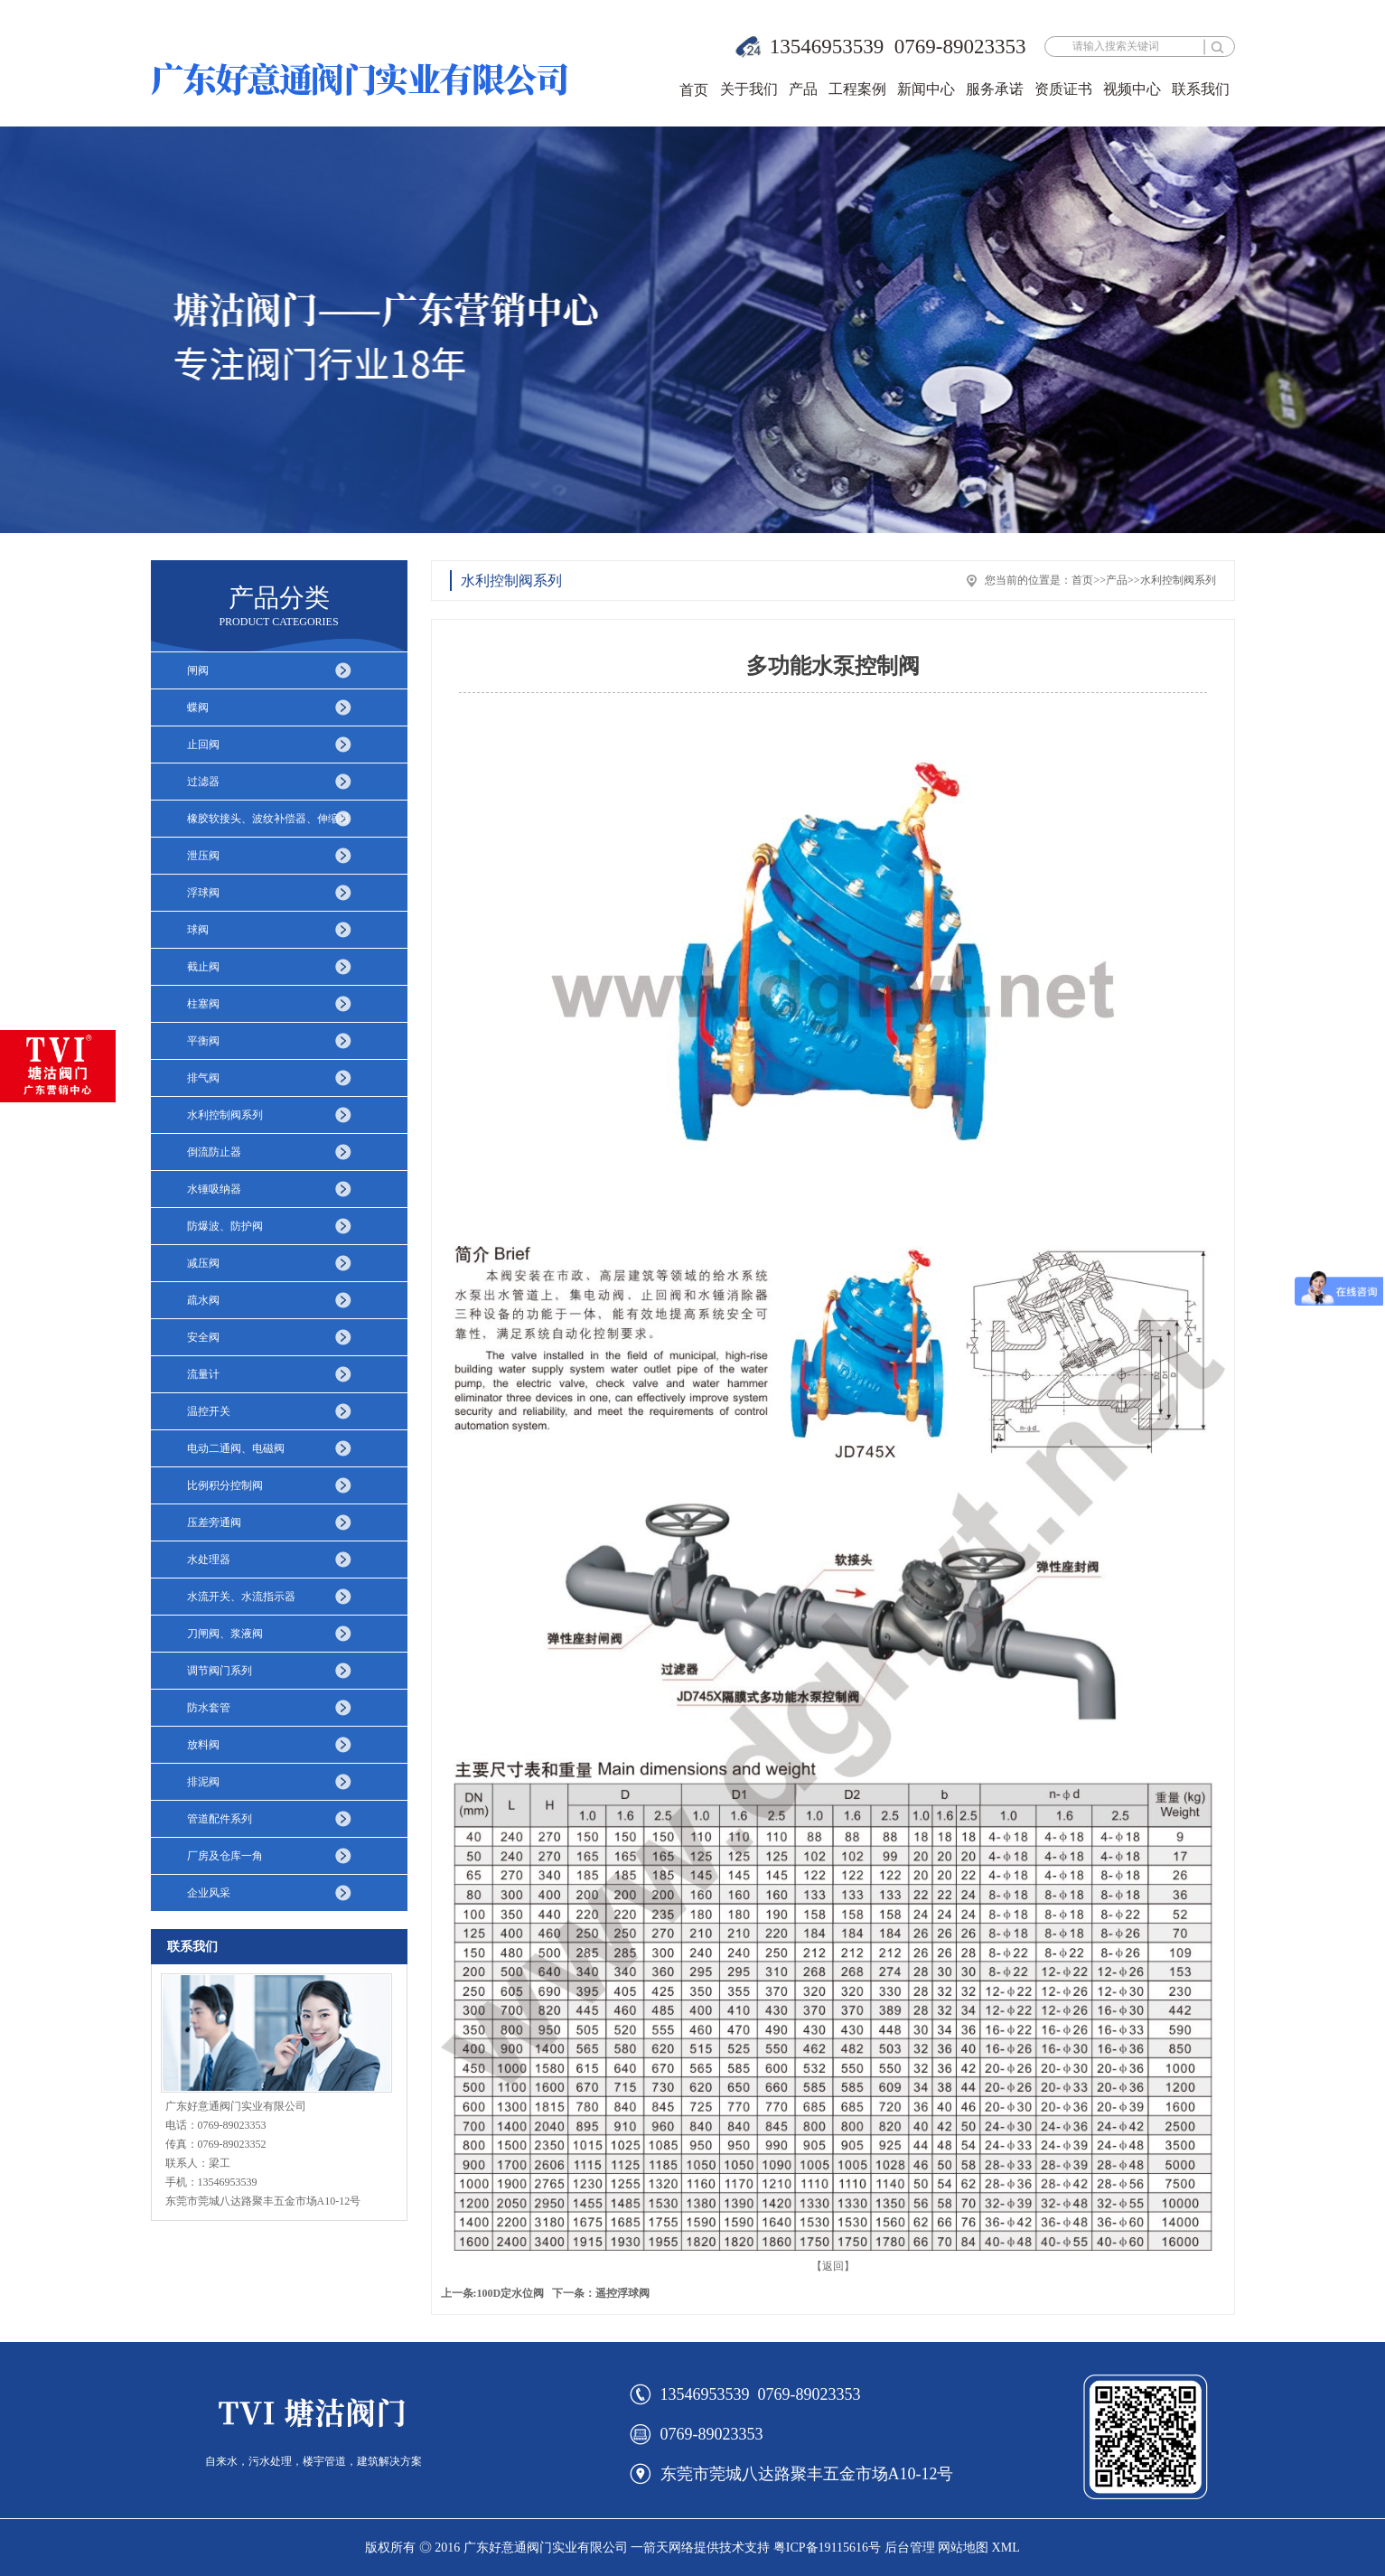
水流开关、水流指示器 (241, 1596)
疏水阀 (203, 1300)
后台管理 (909, 2547)
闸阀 (198, 670)
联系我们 (1201, 89)
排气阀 (203, 1078)
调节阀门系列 (219, 1670)
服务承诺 (995, 89)
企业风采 (208, 1893)
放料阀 (203, 1744)
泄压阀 (203, 855)
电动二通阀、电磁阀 (236, 1448)
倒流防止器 (214, 1152)
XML (1006, 2547)
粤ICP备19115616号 (827, 2547)
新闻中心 (926, 89)
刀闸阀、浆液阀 (225, 1633)
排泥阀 (203, 1781)
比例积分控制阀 (225, 1485)
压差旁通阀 (214, 1522)
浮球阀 (203, 892)
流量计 (203, 1374)
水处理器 (208, 1559)
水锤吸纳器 (214, 1189)
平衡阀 (203, 1041)
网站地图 (963, 2547)
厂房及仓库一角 (225, 1856)
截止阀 (203, 966)
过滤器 (203, 781)
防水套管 (208, 1707)
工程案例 (857, 89)
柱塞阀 (203, 1004)
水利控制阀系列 (225, 1115)
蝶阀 (198, 707)
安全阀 (203, 1337)
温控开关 (208, 1411)
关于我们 (749, 89)
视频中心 (1132, 89)
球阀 (198, 929)
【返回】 (833, 2266)
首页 (693, 90)
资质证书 (1063, 89)
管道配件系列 (219, 1819)
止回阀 (203, 744)
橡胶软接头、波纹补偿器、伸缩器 (268, 818)
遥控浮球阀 (622, 2293)
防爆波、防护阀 (225, 1226)
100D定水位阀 (511, 2293)
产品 (803, 89)
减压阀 (203, 1263)
